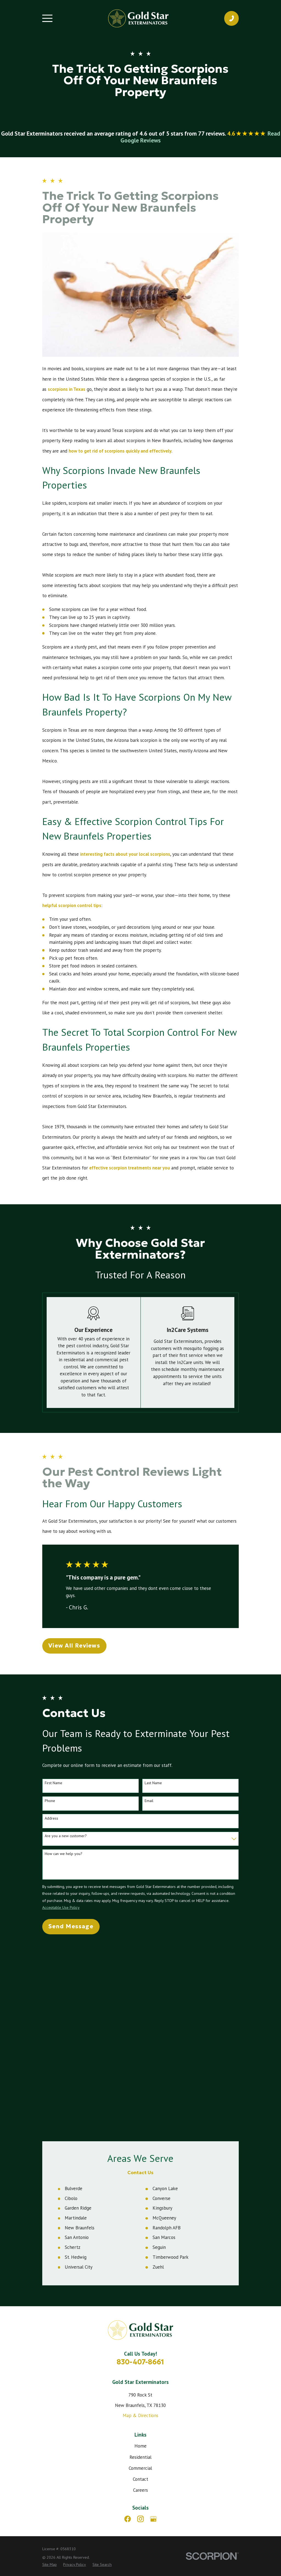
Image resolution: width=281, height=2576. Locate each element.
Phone (50, 1800)
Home (140, 2249)
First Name (53, 1783)
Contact (140, 2282)
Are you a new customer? (66, 1836)
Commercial (140, 2271)
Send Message (70, 1926)
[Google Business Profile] (153, 2322)
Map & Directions (140, 2219)
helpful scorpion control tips (71, 905)
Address (51, 1818)
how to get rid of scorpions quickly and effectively (120, 451)
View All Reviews (74, 1645)
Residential (140, 2260)
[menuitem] (49, 2368)
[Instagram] (140, 2322)
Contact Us (140, 1976)
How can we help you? (63, 1853)
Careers (140, 2293)
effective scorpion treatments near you (129, 1168)
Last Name (153, 1783)
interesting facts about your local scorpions (125, 854)
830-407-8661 (140, 2165)
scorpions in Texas (66, 389)
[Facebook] (127, 2322)
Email (149, 1800)
